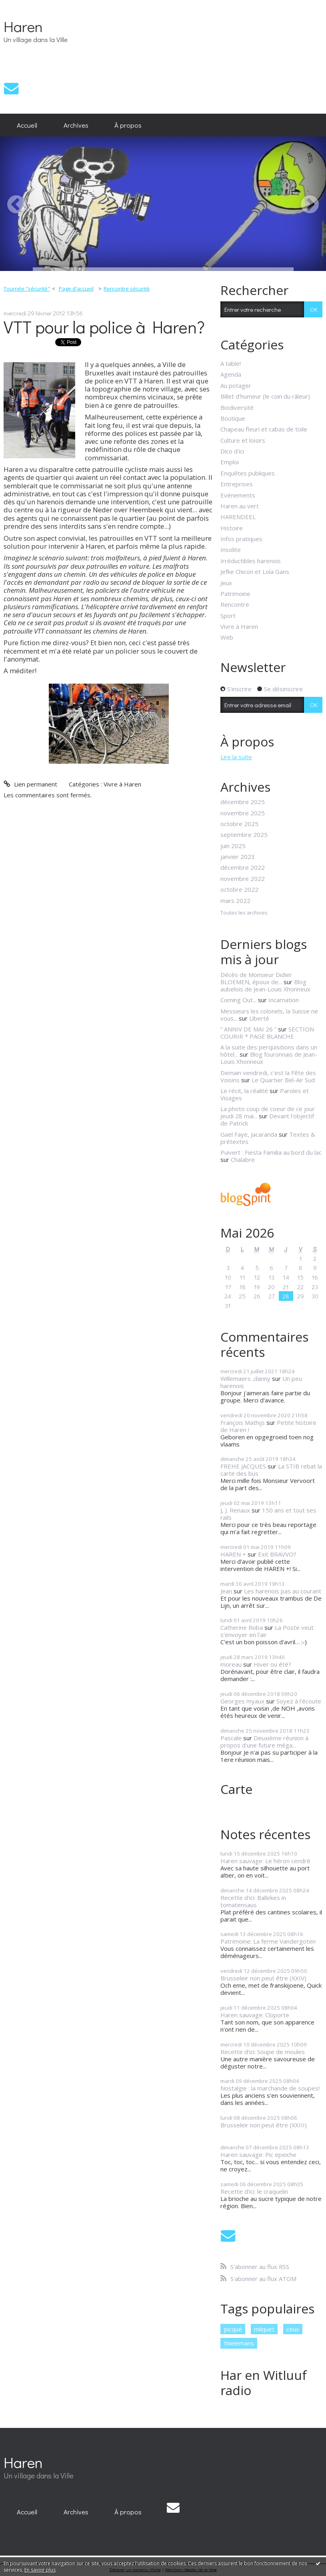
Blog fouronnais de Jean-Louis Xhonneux (268, 1057)
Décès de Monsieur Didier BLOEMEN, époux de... (256, 978)
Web (226, 637)
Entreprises (236, 484)
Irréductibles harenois (250, 560)
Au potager (235, 385)
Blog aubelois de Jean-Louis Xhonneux (265, 985)
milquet (264, 2329)
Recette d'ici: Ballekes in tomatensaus (253, 1901)
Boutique (232, 418)
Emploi (229, 461)
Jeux (226, 582)
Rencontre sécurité (127, 288)
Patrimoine (235, 593)
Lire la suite (236, 757)
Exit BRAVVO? (277, 1554)
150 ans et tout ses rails (268, 1513)
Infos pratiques (241, 538)
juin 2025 (233, 845)
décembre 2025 (242, 801)
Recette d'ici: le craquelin (254, 2191)
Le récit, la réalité (244, 1091)
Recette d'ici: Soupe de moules (262, 2052)
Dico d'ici (232, 451)
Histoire (231, 528)
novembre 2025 (242, 813)
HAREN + (233, 1554)
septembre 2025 (244, 834)
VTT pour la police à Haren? (104, 327)
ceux (292, 2329)
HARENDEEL (238, 516)
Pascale (231, 1738)
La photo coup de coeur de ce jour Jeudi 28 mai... (267, 1112)
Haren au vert (239, 506)
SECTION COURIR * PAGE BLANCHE (267, 1032)
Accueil (27, 124)
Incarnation (283, 1000)
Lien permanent (30, 784)
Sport (228, 615)
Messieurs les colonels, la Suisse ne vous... (269, 1014)
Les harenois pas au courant (282, 1591)
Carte (236, 1789)
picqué (233, 2329)
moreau (231, 1664)
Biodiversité (237, 407)
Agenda (230, 374)
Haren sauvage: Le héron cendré (265, 1861)
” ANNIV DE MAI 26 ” (248, 1029)
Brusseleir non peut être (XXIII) (263, 2125)
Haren (23, 26)
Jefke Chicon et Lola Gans (254, 571)
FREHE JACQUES (243, 1466)
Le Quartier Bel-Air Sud (283, 1080)
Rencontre (234, 604)
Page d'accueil (76, 288)
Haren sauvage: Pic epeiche (258, 2155)
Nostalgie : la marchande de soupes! (270, 2088)
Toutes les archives (244, 913)
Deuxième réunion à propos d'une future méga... (264, 1741)
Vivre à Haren (122, 784)
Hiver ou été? (272, 1664)
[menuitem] (27, 125)
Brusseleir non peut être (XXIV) (263, 1978)
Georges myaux (242, 1701)
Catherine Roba (241, 1627)
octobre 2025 (239, 823)
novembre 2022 (242, 878)
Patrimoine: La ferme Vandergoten (268, 1941)
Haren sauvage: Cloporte (254, 2015)
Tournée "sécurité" (27, 288)
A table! (230, 363)
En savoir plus (40, 2569)
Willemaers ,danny (245, 1378)
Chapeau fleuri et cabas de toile (263, 429)
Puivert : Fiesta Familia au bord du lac (271, 1152)
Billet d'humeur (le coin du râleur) (265, 396)
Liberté (259, 1018)
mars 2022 (235, 900)
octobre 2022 (239, 889)
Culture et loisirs (242, 440)
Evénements (237, 495)
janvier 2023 (237, 856)
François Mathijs (242, 1422)
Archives (76, 124)
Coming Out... (238, 1000)
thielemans (239, 2343)
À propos (128, 124)
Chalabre (243, 1160)
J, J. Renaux (235, 1510)
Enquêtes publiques (247, 473)
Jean (226, 1591)
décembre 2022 (242, 867)
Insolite (230, 549)
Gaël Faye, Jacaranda (248, 1134)
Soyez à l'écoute (298, 1701)
